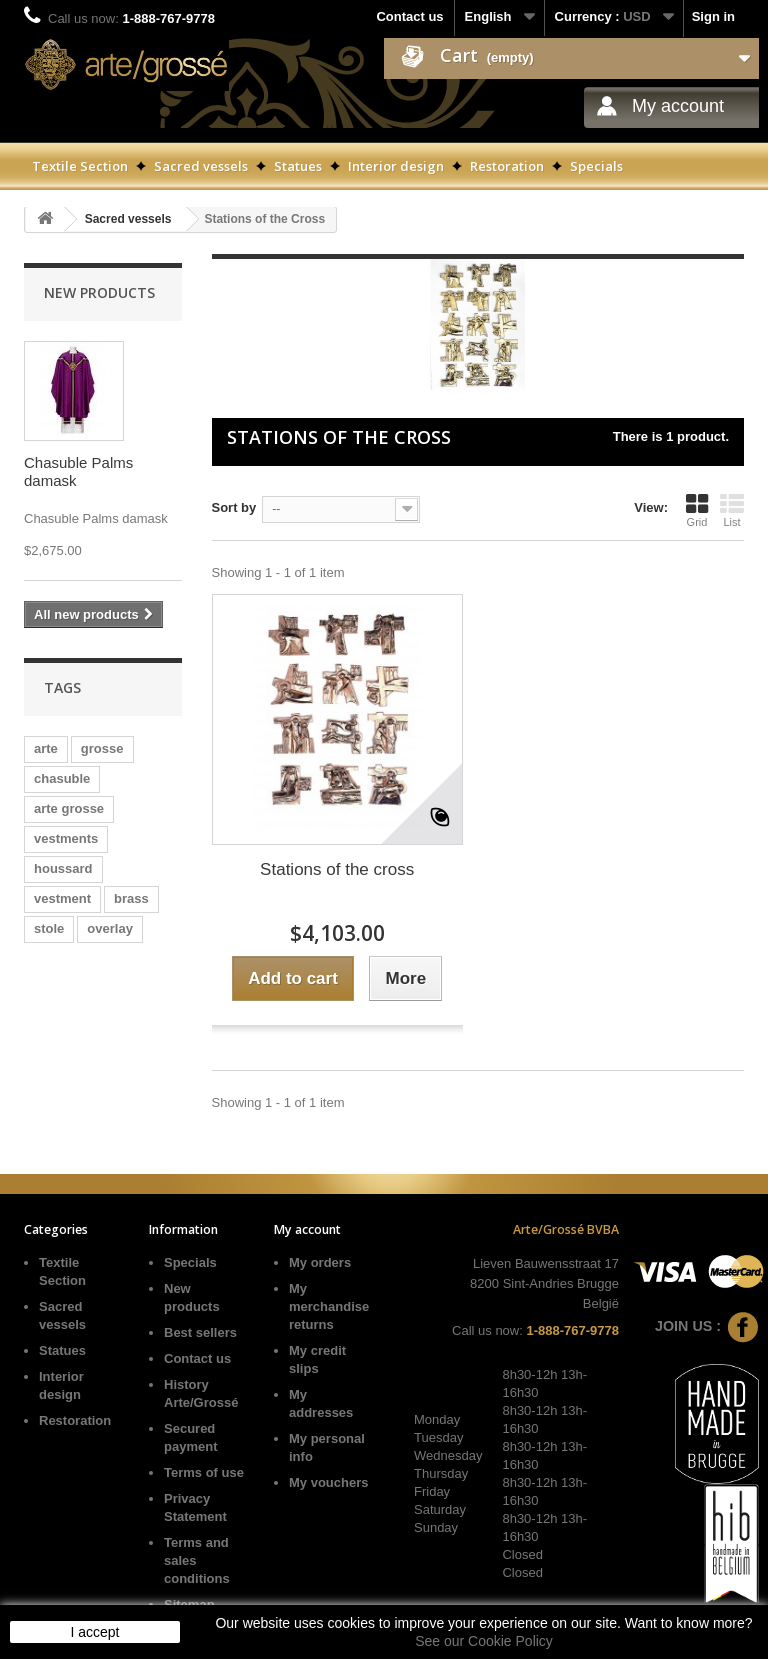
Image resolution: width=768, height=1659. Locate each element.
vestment (62, 898)
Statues (298, 166)
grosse (102, 748)
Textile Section (80, 166)
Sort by (234, 507)
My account (678, 106)
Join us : (707, 1326)
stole (49, 928)
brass (131, 898)
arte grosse (69, 808)
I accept (94, 1632)
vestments (66, 838)
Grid (697, 510)
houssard (63, 868)
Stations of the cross (337, 869)
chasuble (62, 778)
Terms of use (204, 1472)
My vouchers (328, 1482)
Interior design (396, 166)
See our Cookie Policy (484, 1641)
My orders (320, 1262)
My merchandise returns (329, 1306)
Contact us (409, 16)
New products (99, 292)
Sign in (713, 16)
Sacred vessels (201, 166)
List (732, 510)
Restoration (507, 166)
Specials (596, 166)
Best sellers (200, 1332)
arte (46, 748)
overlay (110, 928)
